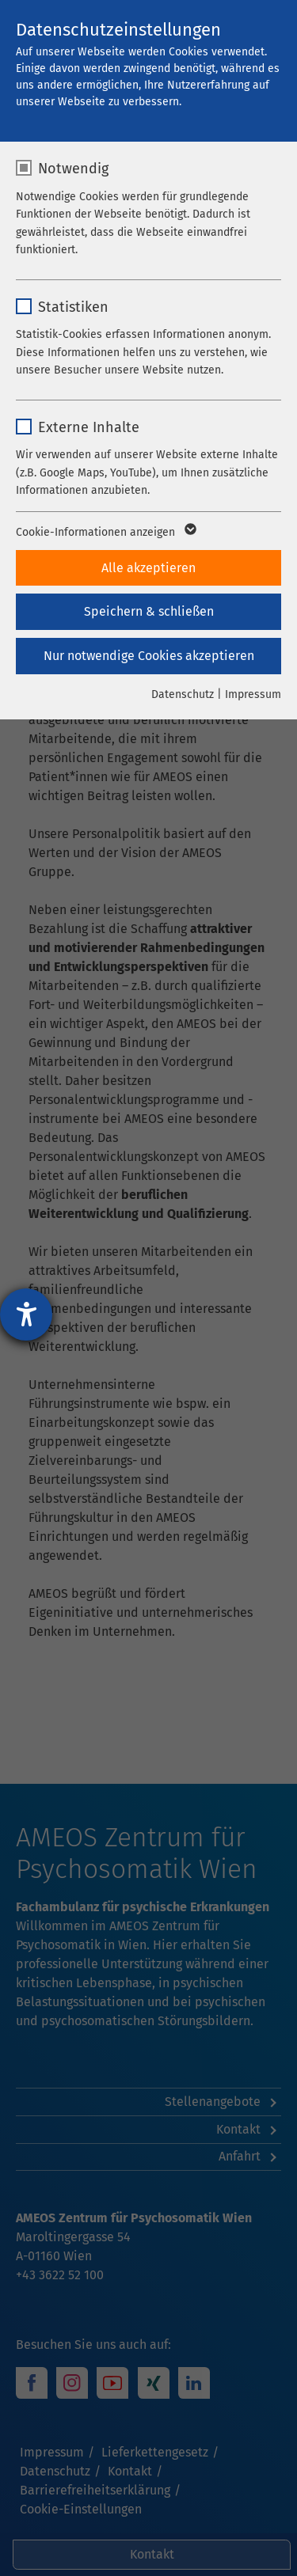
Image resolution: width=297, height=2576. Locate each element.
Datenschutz (182, 694)
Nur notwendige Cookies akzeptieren (149, 655)
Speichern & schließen (149, 611)
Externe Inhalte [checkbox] (88, 427)
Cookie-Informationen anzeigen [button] (105, 532)
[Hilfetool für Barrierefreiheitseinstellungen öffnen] (26, 1314)
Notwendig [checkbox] (73, 168)
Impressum (253, 694)
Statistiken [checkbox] (73, 307)
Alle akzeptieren (148, 567)
